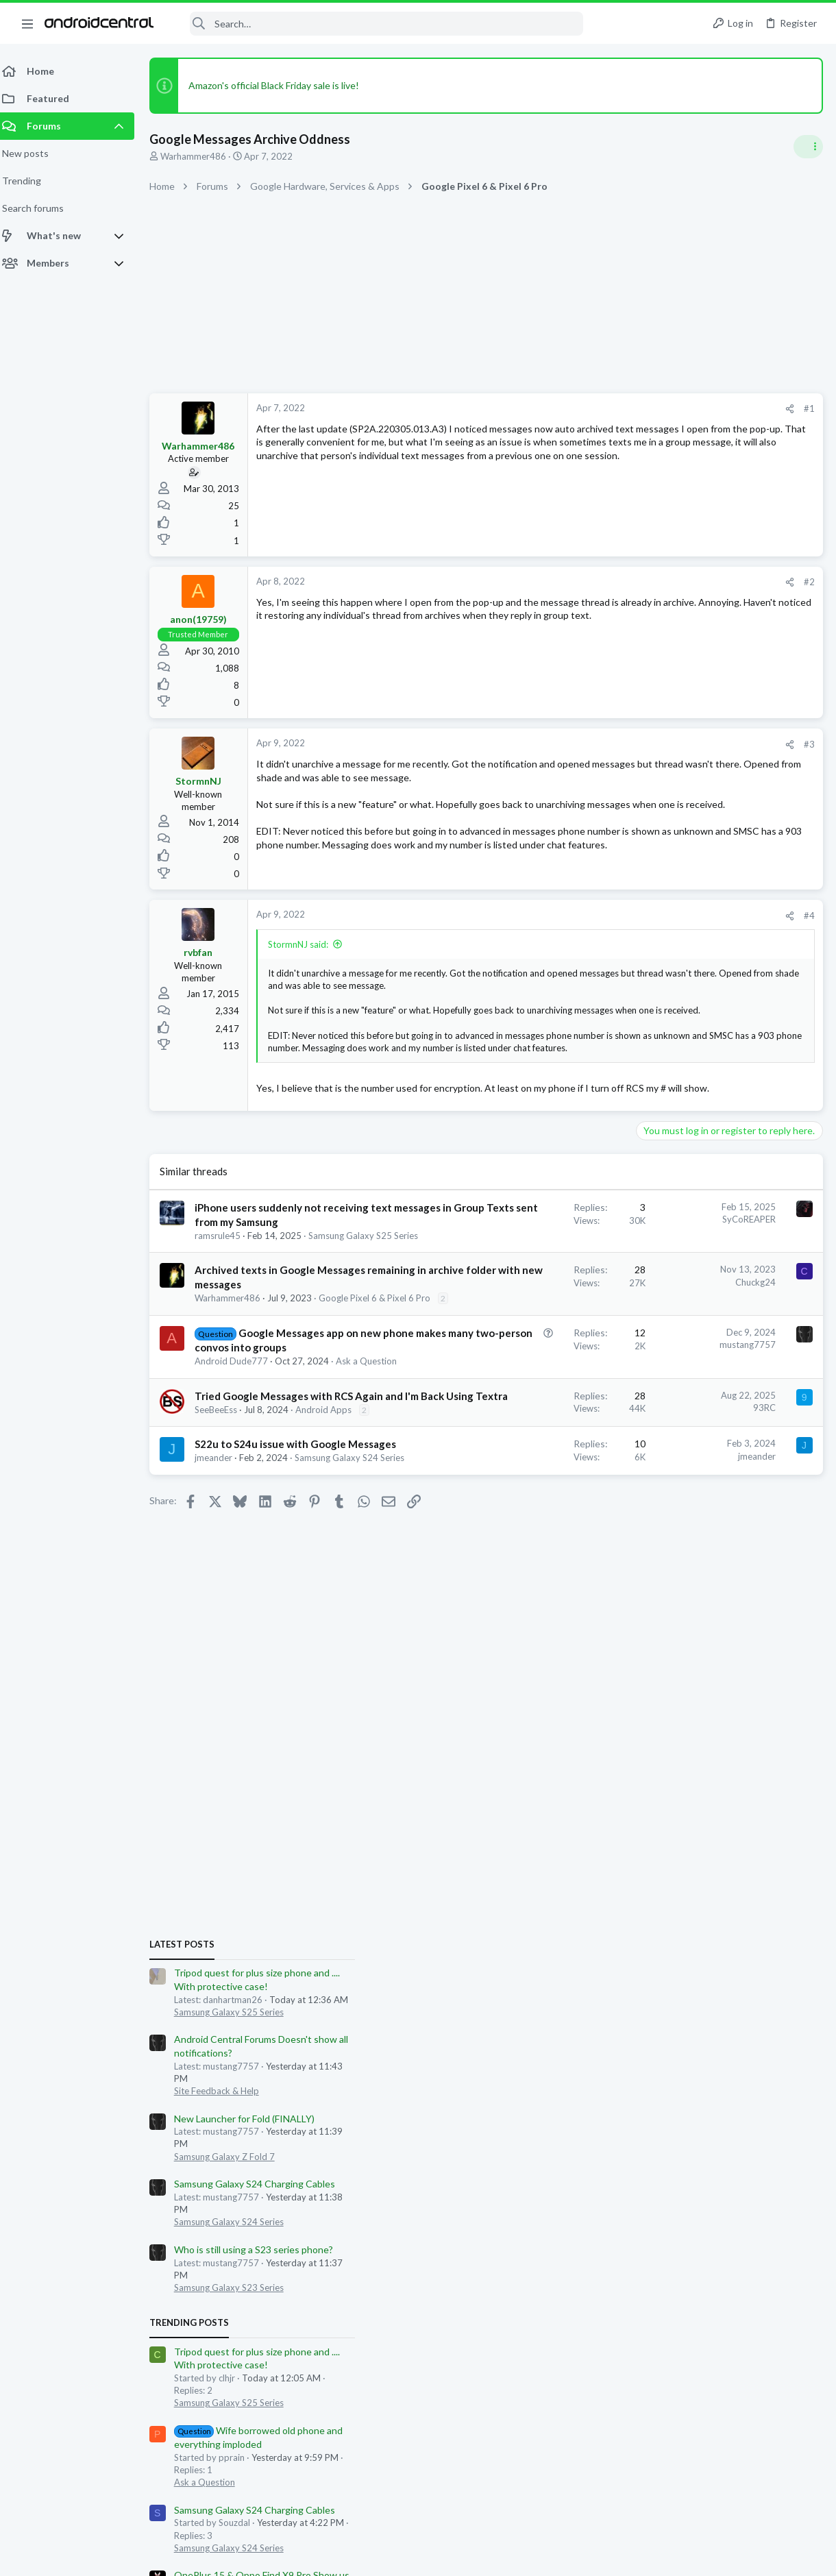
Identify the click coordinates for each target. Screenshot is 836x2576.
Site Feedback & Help (683, 958)
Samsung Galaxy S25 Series (257, 1324)
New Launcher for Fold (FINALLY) (711, 986)
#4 (589, 934)
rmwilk (671, 1650)
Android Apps (231, 1621)
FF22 (627, 1638)
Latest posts (649, 811)
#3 (589, 744)
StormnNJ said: (306, 962)
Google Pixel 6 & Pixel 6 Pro (259, 1428)
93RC (544, 1578)
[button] (27, 23)
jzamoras (659, 1638)
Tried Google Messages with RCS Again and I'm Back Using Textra (260, 1581)
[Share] (570, 408)
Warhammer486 (201, 156)
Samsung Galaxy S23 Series (696, 1154)
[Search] (377, 24)
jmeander (222, 1684)
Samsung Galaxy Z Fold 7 (691, 1023)
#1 (589, 408)
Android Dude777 (239, 1519)
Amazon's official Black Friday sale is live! (282, 85)
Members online (656, 1608)
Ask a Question (262, 1532)
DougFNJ (635, 1650)
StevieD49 (799, 1788)
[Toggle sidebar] (808, 146)
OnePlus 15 (664, 1493)
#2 (589, 581)
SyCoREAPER (529, 1267)
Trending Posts (656, 1189)
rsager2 (755, 1638)
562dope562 (709, 1638)
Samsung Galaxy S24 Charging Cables (721, 1051)
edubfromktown (721, 1650)
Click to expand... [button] (430, 1081)
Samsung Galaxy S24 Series (257, 1696)
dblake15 (794, 1638)
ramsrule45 (226, 1311)
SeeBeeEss (224, 1609)
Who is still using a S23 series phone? (720, 1117)
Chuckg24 (535, 1370)
